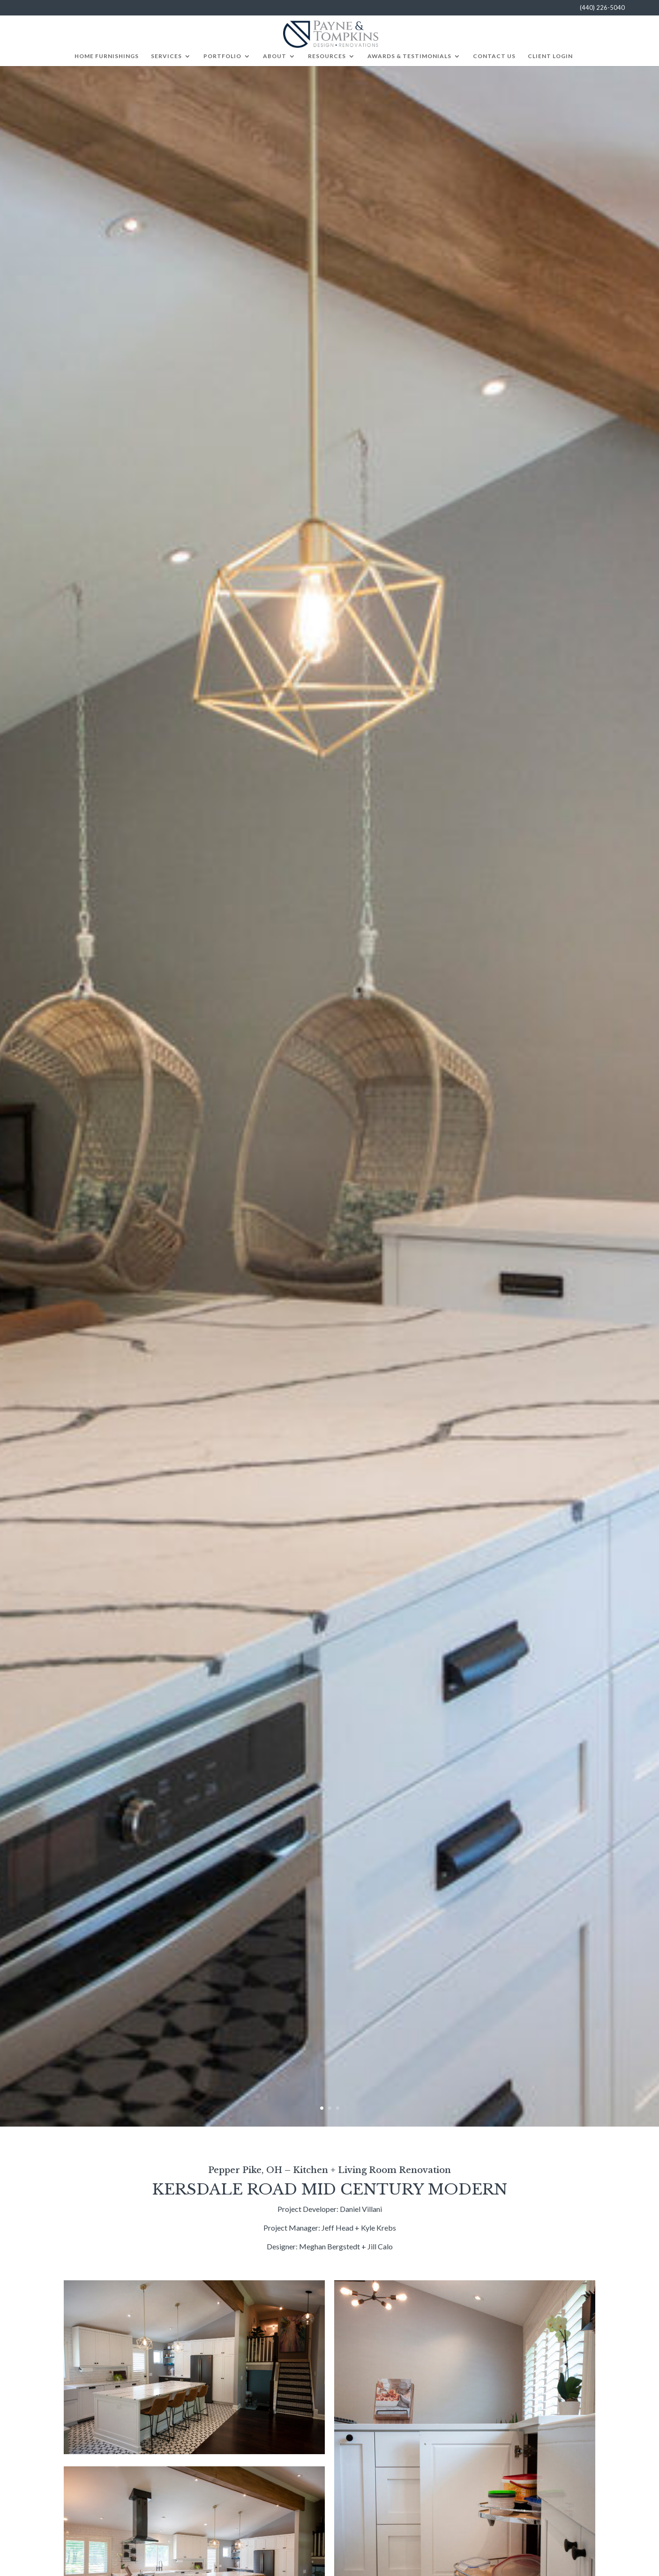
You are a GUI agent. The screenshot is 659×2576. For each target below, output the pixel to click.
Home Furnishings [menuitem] (107, 56)
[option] (329, 1096)
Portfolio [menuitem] (222, 56)
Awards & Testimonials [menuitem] (409, 56)
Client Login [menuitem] (550, 56)
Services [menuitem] (166, 56)
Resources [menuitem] (327, 56)
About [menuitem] (274, 56)
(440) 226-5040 (602, 8)
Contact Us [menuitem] (494, 56)
